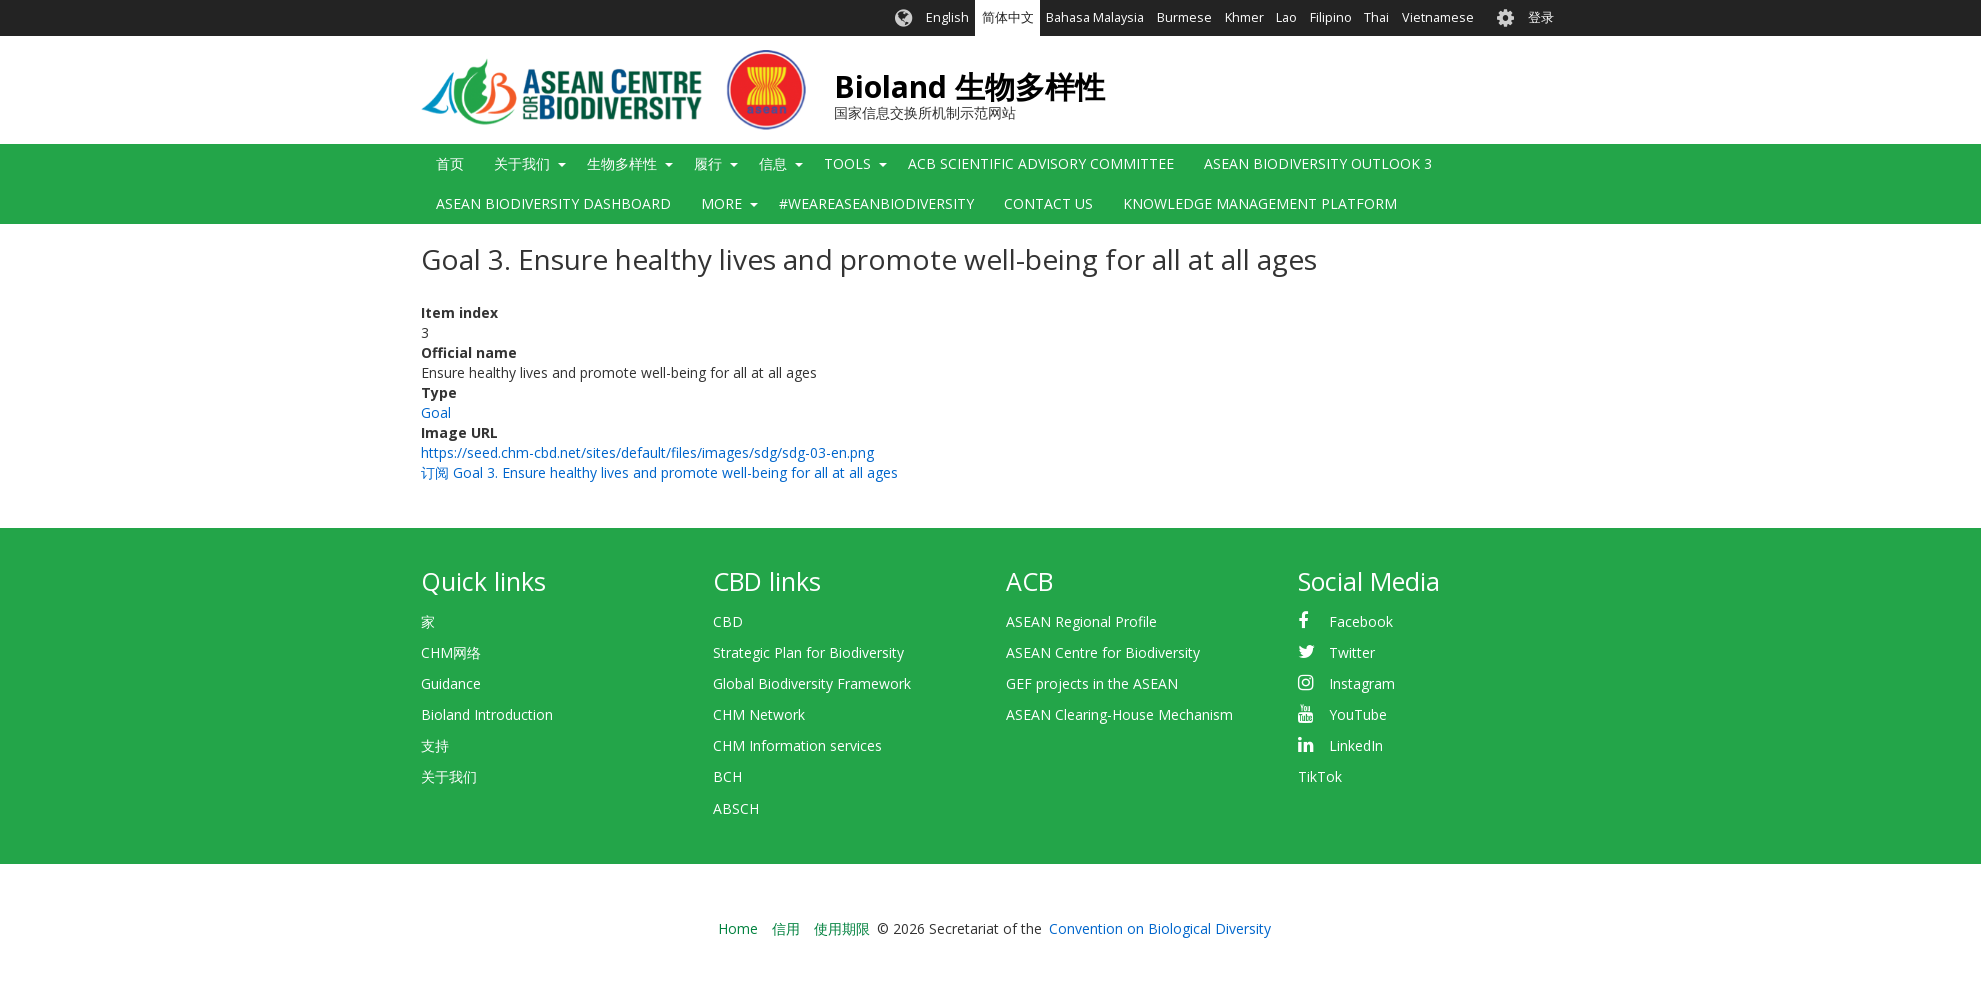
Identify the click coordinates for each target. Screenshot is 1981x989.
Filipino (1331, 17)
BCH (727, 776)
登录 (1541, 17)
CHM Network (759, 714)
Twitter (1352, 652)
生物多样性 (622, 163)
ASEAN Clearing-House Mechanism (1119, 714)
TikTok (1320, 776)
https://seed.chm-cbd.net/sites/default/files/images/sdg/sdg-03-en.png (647, 452)
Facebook (1361, 621)
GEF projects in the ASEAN (1092, 683)
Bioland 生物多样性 (969, 86)
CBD (728, 621)
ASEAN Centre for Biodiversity (1103, 652)
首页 (450, 163)
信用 (786, 928)
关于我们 (522, 163)
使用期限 (842, 928)
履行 (708, 163)
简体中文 (1008, 17)
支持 (435, 745)
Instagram (1362, 683)
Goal (436, 412)
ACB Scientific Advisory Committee (1041, 163)
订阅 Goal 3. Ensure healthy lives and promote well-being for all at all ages (659, 472)
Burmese (1184, 17)
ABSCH (736, 808)
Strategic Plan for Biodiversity (808, 652)
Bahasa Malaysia (1095, 17)
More (721, 203)
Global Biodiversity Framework (812, 683)
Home (738, 928)
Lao (1286, 17)
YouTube (1358, 714)
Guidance (451, 683)
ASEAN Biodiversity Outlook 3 (1318, 163)
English (947, 17)
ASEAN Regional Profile (1081, 621)
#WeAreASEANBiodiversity (876, 203)
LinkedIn (1356, 745)
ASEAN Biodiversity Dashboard (553, 203)
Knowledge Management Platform (1260, 203)
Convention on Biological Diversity (1160, 928)
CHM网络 (451, 652)
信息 (773, 163)
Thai (1376, 17)
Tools (847, 163)
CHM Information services (797, 745)
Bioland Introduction (487, 714)
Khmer (1244, 17)
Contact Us (1048, 203)
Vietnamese (1438, 17)
